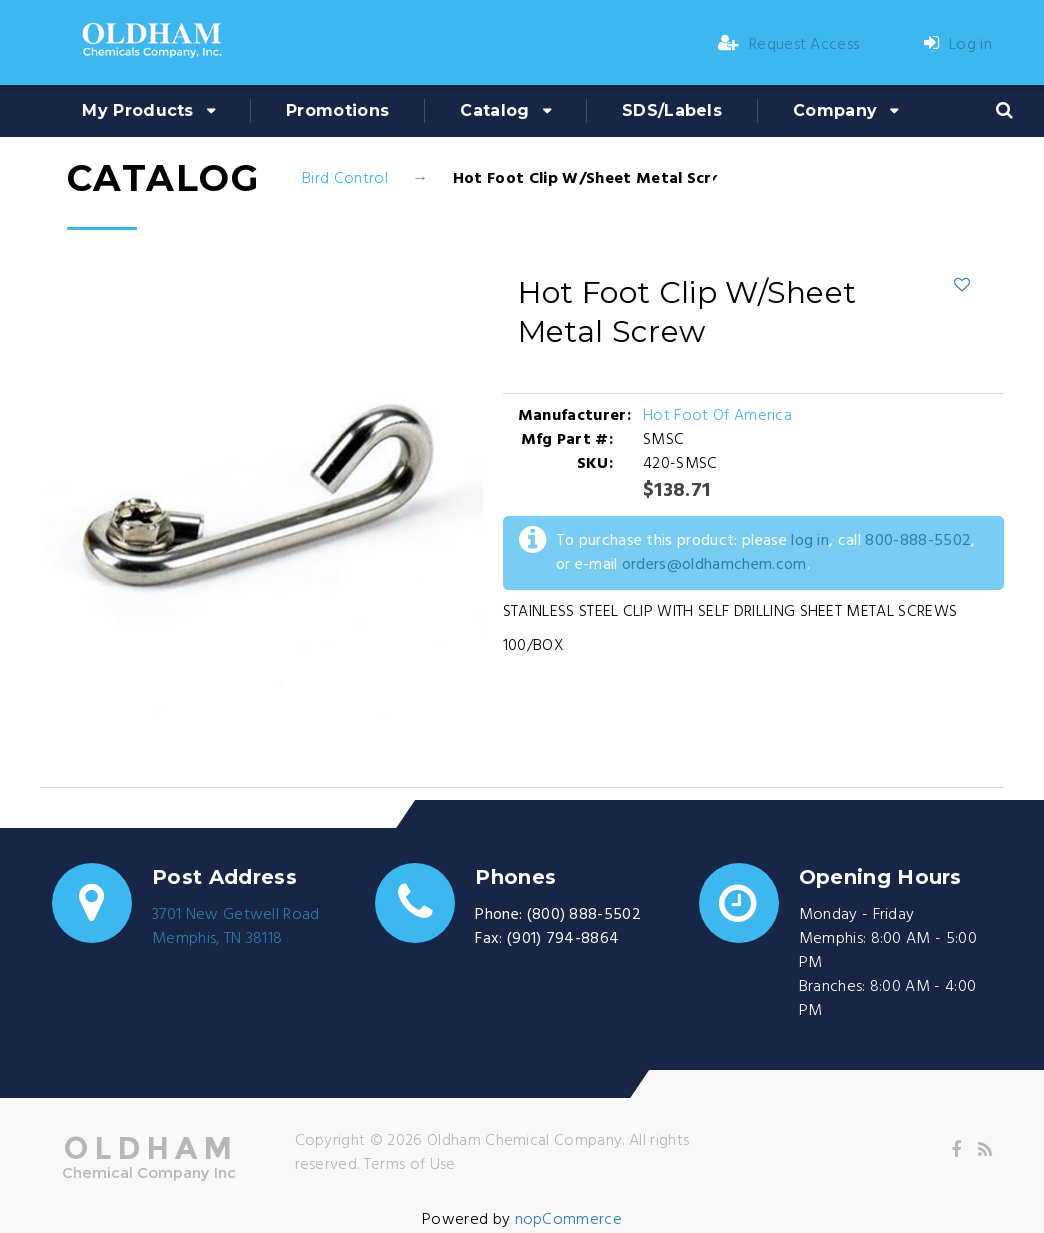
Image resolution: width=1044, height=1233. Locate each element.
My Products (138, 110)
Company (835, 110)
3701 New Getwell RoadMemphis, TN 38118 (236, 927)
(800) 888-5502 (584, 915)
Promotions (337, 110)
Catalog (494, 110)
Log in (958, 45)
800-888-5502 (918, 541)
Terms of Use (410, 1165)
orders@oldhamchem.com (714, 565)
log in (810, 541)
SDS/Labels (672, 110)
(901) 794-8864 (563, 939)
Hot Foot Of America (717, 416)
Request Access (789, 45)
